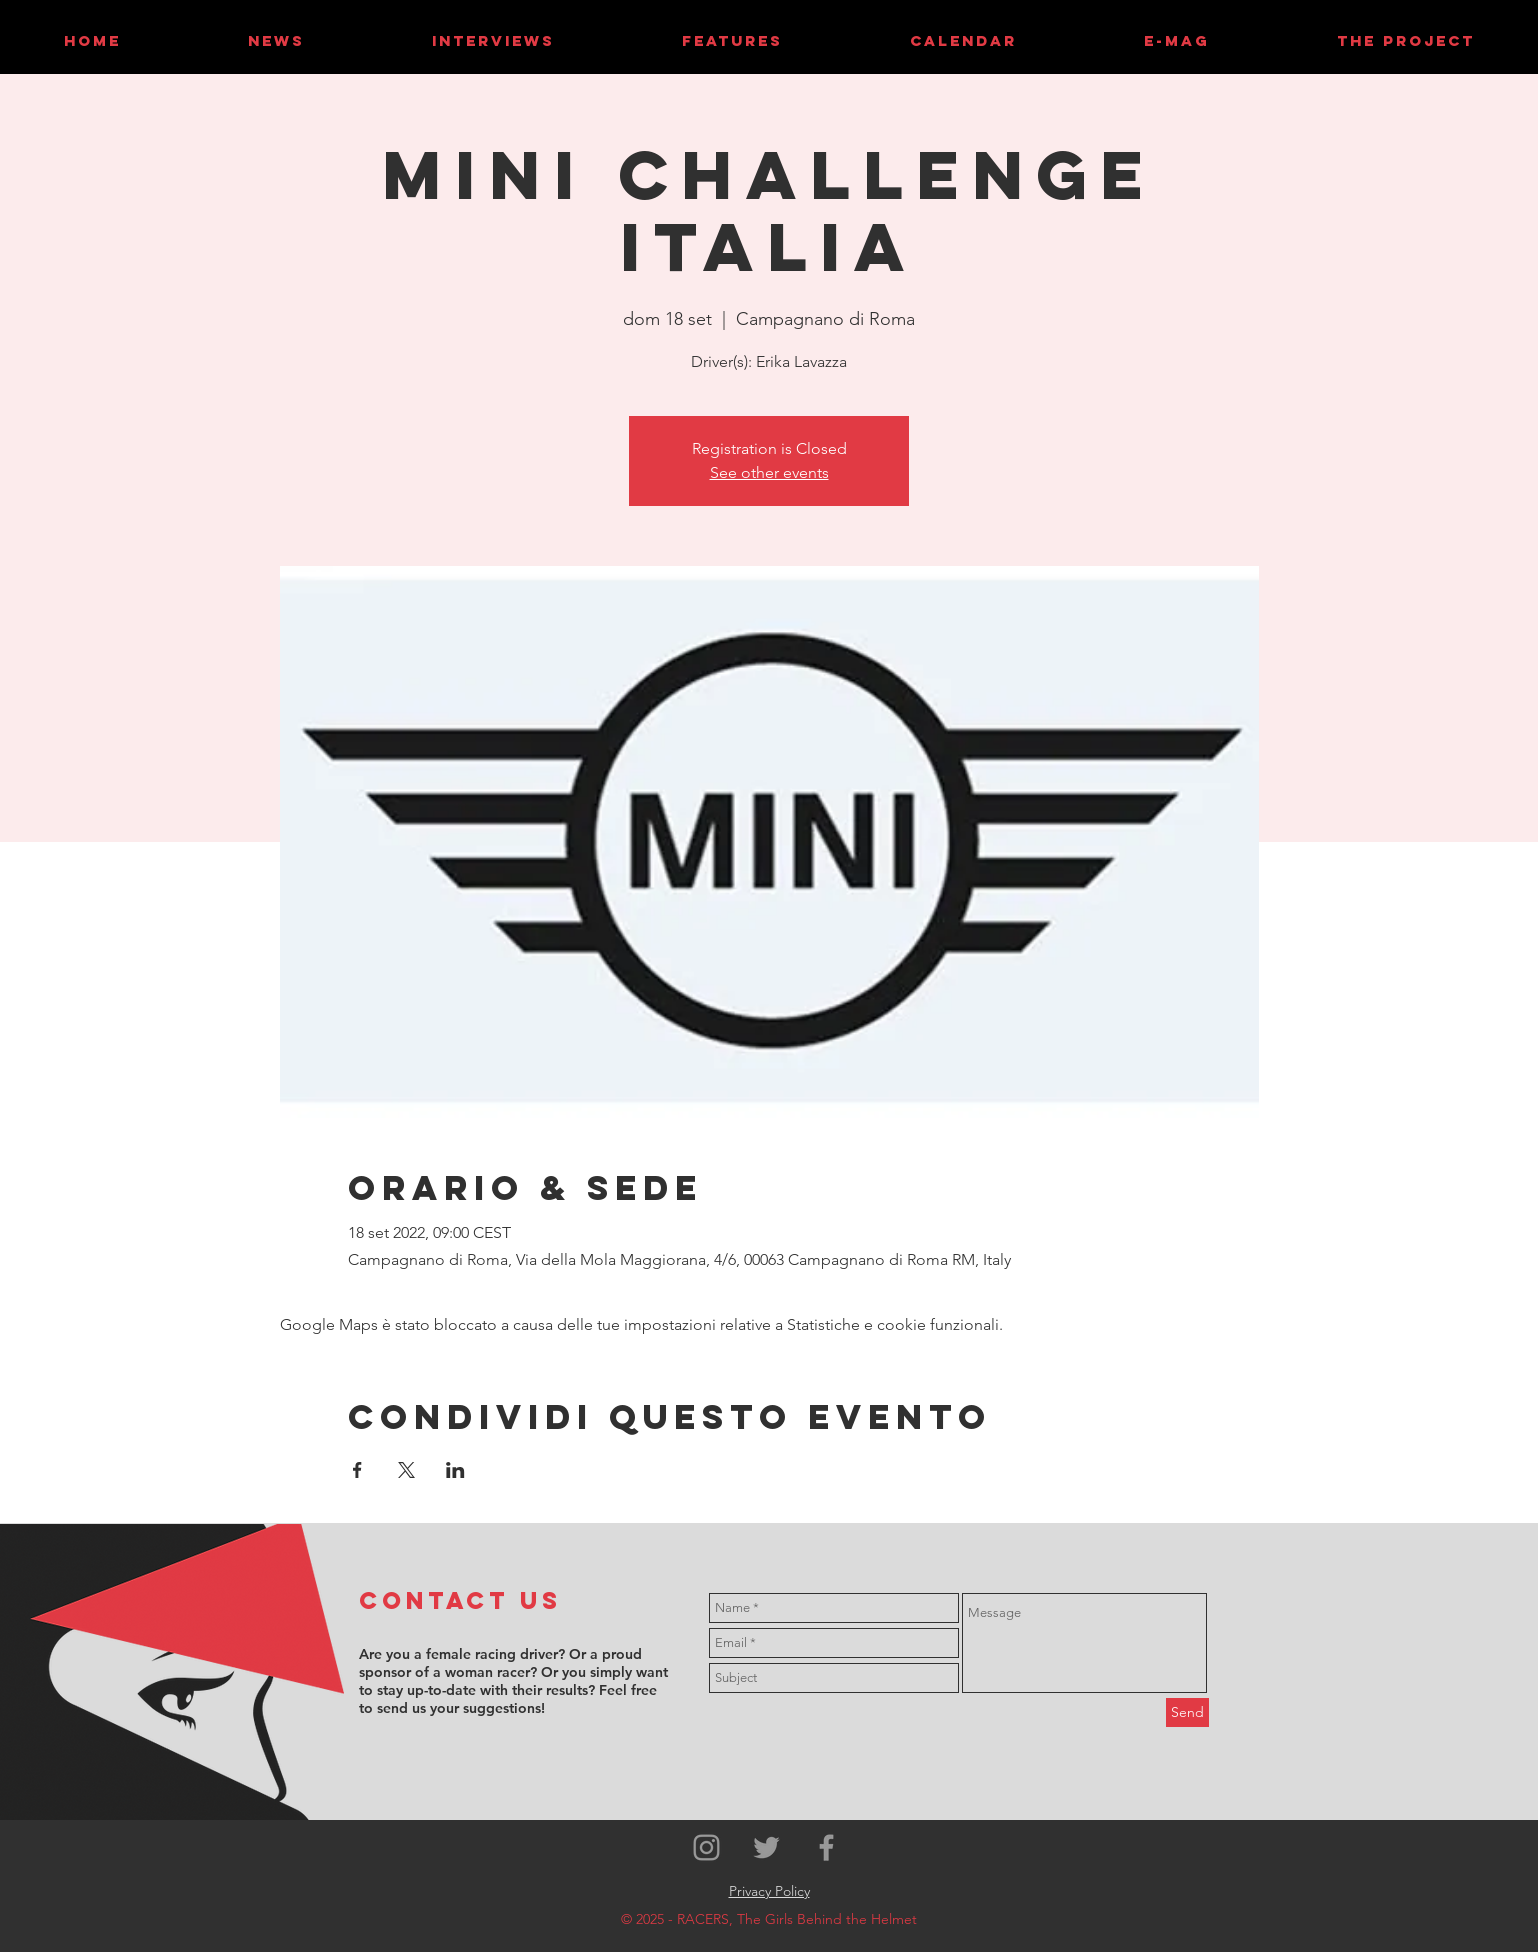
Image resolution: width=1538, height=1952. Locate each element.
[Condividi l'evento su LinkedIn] (455, 1470)
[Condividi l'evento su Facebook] (357, 1470)
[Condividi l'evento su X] (406, 1470)
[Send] (1187, 1712)
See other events (769, 472)
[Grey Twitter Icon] (766, 1847)
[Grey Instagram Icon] (706, 1847)
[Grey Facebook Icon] (826, 1847)
